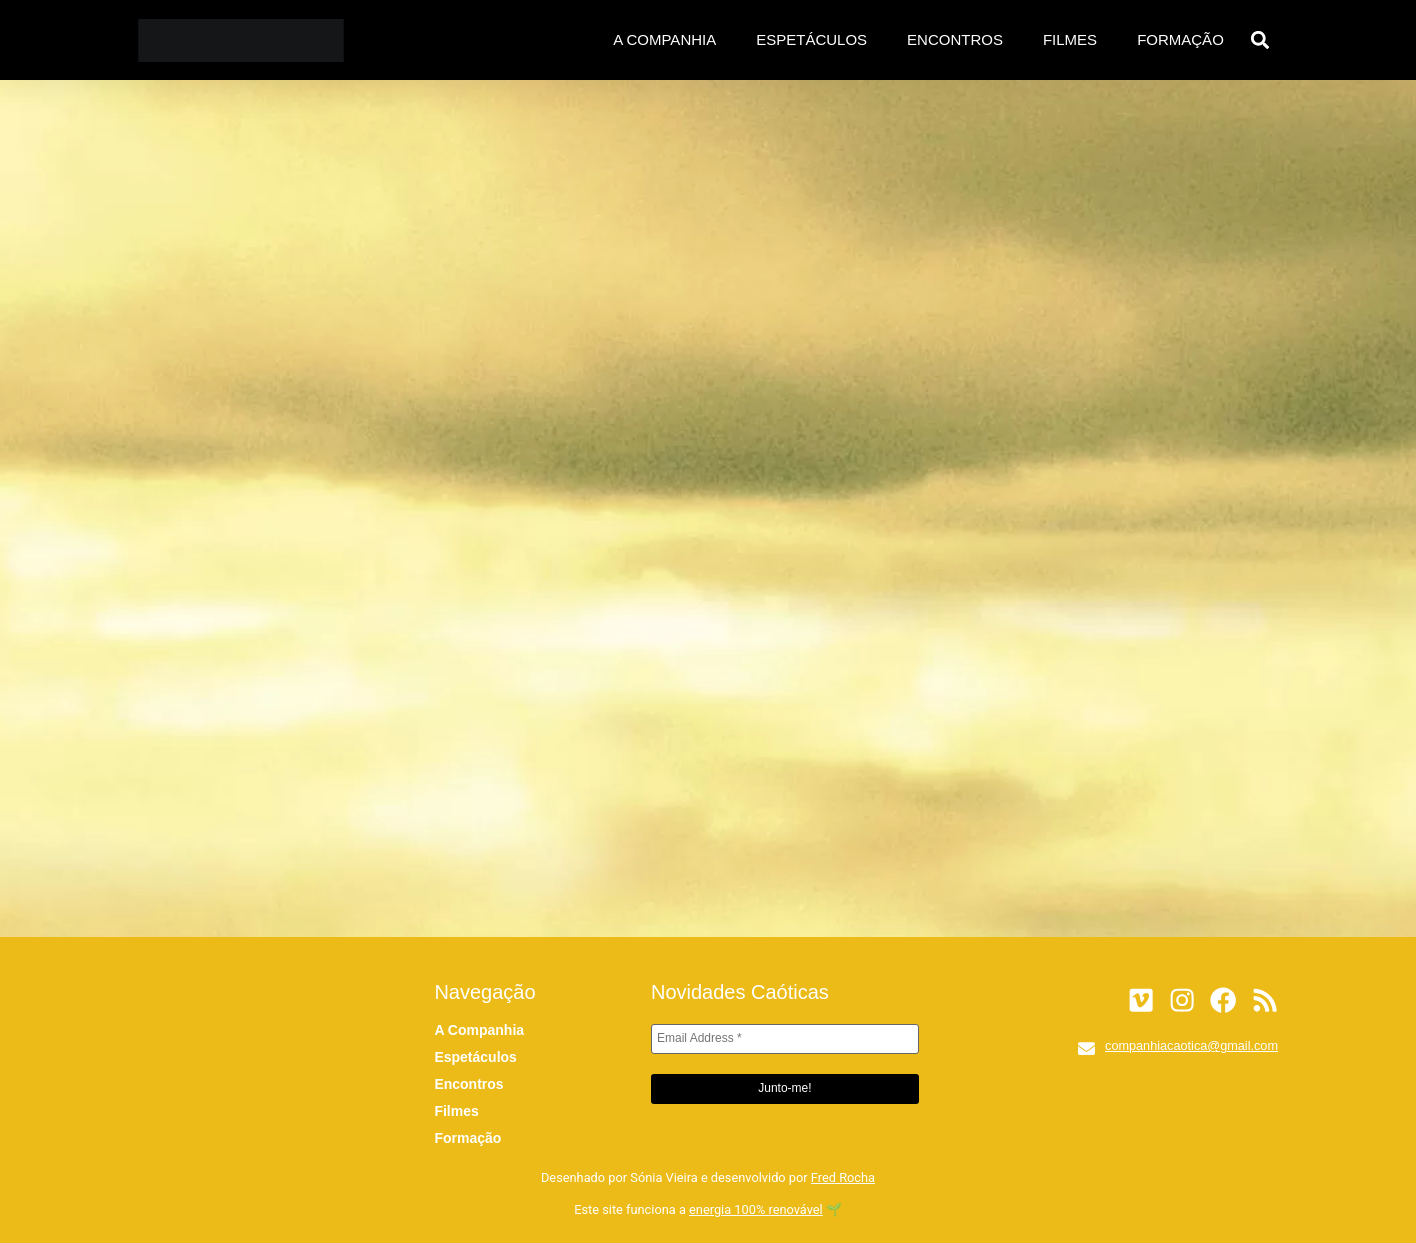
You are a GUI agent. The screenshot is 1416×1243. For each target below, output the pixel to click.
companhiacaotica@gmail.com (1191, 1046)
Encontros (955, 39)
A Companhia (664, 39)
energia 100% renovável (756, 1209)
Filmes (1070, 39)
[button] (1260, 40)
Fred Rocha (843, 1177)
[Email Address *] (785, 1039)
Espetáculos (811, 39)
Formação (1180, 39)
